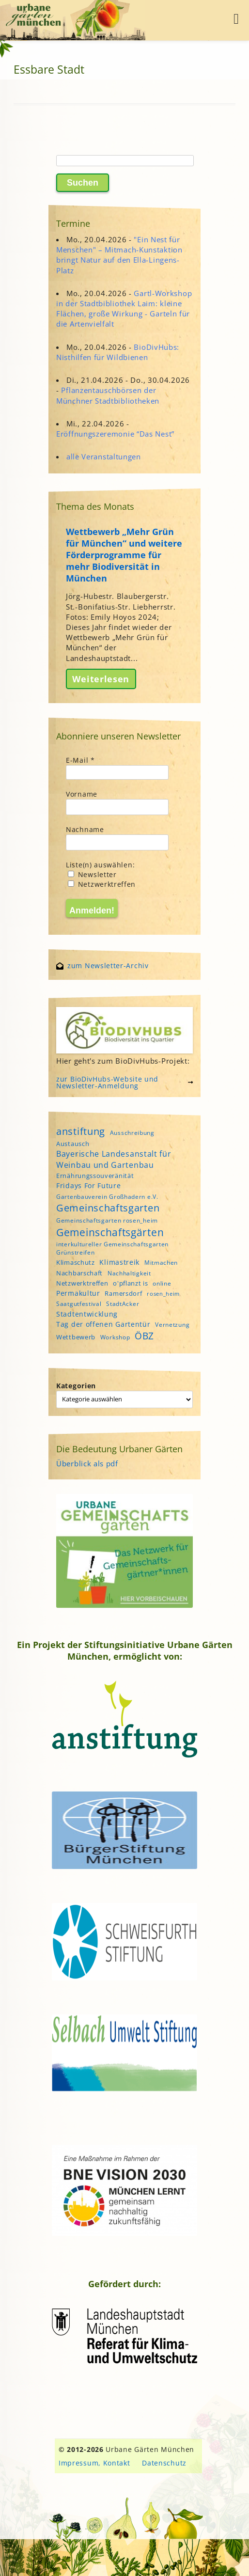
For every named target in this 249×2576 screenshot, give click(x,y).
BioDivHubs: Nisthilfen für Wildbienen (117, 352)
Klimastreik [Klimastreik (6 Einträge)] (119, 1262)
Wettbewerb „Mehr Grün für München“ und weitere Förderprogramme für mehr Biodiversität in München (124, 555)
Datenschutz (164, 2462)
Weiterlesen (100, 679)
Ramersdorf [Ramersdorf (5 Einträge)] (123, 1293)
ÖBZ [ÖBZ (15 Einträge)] (144, 1335)
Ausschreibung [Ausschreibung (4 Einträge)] (132, 1133)
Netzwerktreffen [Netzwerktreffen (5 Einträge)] (82, 1283)
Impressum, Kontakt (94, 2462)
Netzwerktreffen (102, 884)
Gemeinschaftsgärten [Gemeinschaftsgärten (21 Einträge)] (110, 1232)
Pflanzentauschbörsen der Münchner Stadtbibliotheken (107, 395)
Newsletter (92, 874)
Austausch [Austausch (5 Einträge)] (72, 1143)
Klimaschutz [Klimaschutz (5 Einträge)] (75, 1262)
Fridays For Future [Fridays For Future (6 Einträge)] (88, 1185)
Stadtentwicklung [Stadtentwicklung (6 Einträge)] (87, 1314)
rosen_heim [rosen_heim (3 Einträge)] (163, 1293)
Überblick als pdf (87, 1463)
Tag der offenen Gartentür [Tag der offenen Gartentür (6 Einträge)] (103, 1324)
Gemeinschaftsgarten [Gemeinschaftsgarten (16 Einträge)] (107, 1207)
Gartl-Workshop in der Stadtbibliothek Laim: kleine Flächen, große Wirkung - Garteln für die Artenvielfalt (124, 308)
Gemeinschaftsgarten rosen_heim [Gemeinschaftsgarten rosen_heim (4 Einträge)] (107, 1220)
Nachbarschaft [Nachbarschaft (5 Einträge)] (79, 1273)
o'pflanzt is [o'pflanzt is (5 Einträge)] (130, 1283)
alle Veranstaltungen (103, 456)
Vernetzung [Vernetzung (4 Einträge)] (172, 1324)
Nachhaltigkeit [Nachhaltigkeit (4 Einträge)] (129, 1273)
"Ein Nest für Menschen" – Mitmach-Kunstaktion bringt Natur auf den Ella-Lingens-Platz (119, 255)
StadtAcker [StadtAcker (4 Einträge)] (122, 1304)
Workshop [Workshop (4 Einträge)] (115, 1337)
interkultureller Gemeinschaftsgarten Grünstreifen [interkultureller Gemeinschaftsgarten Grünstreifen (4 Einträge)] (112, 1248)
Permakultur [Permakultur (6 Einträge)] (78, 1293)
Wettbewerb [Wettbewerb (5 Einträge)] (75, 1337)
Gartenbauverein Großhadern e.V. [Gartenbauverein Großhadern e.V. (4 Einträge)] (107, 1197)
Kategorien (76, 1385)
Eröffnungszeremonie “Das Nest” (115, 434)
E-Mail (80, 760)
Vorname (81, 794)
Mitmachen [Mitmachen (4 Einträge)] (161, 1262)
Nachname (85, 829)
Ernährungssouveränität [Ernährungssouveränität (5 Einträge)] (95, 1175)
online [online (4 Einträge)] (162, 1283)
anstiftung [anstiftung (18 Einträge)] (80, 1131)
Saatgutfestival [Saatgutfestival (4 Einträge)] (79, 1304)
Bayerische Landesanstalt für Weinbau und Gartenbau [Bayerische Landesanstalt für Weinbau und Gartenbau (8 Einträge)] (113, 1159)
